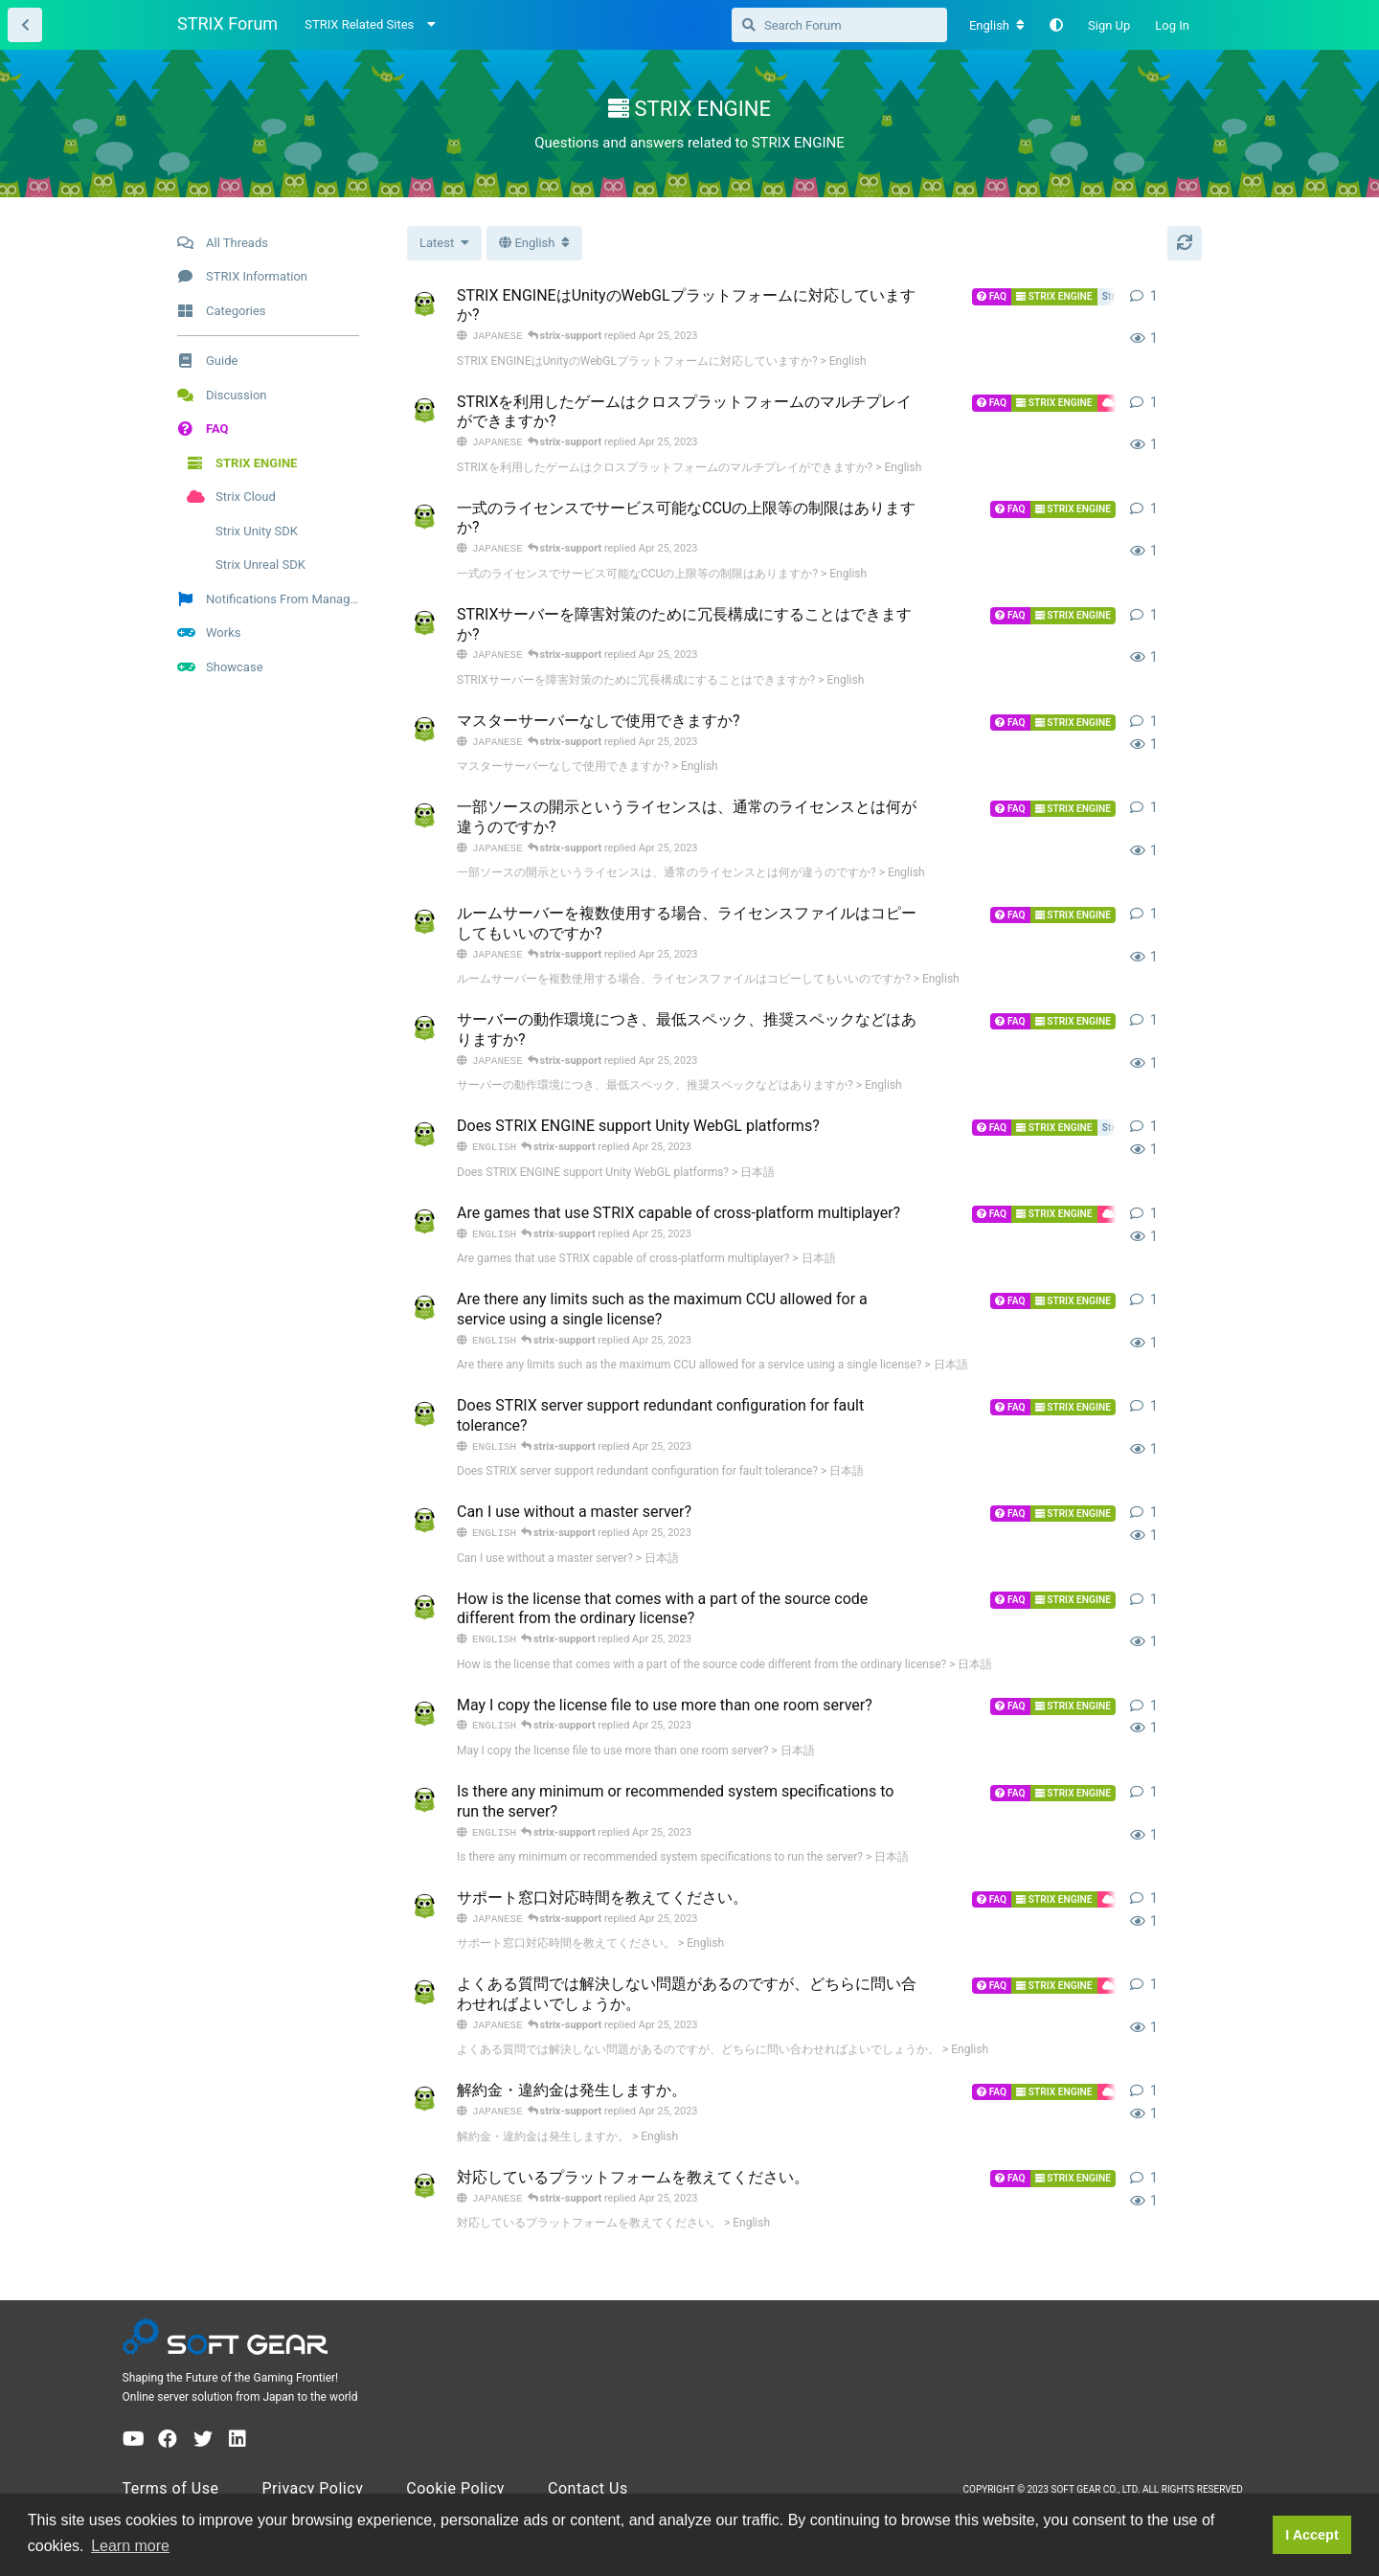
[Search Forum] (839, 25)
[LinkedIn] (237, 2458)
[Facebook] (167, 2458)
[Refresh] (1184, 243)
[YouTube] (134, 2458)
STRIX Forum (227, 23)
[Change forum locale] (997, 26)
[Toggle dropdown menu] (534, 243)
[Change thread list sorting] (444, 243)
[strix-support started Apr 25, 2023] (424, 304)
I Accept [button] (1311, 2534)
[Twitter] (203, 2458)
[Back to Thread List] (25, 25)
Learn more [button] (130, 2546)
